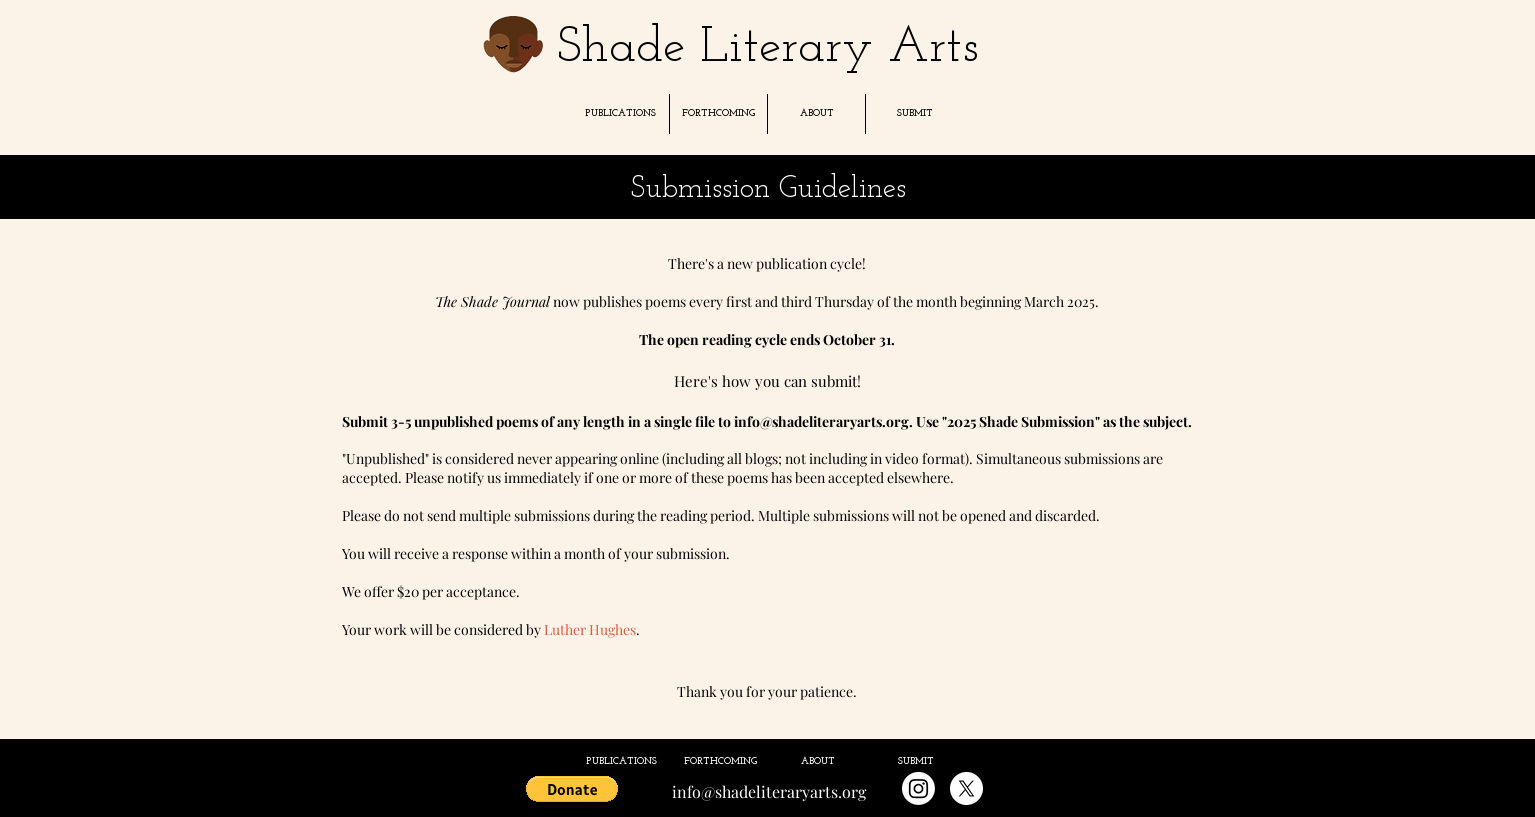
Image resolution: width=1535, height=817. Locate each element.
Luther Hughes (590, 629)
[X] (966, 788)
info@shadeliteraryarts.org (821, 421)
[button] (620, 114)
